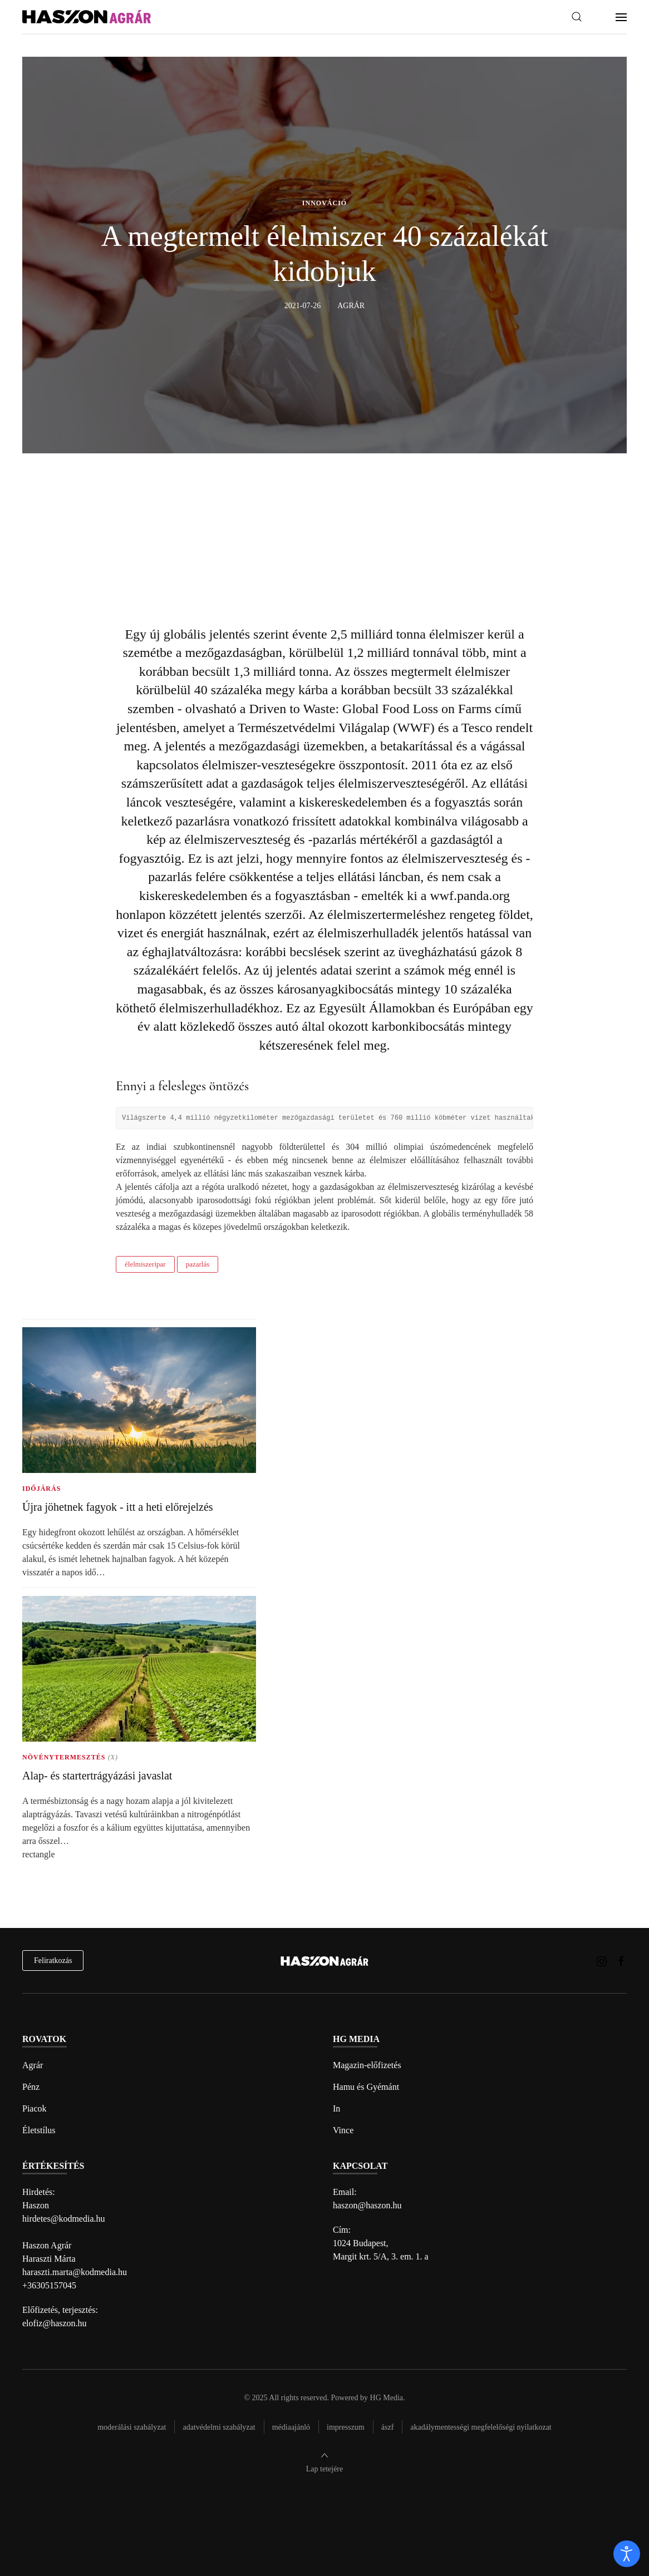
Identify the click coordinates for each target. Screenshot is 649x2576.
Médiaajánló (291, 2427)
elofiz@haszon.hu (54, 2323)
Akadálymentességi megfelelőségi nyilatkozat (480, 2427)
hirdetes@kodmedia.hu (63, 2218)
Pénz (31, 2087)
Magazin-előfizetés (367, 2065)
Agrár (32, 2065)
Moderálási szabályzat (131, 2427)
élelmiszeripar (145, 1264)
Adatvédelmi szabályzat (219, 2427)
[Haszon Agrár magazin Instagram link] (601, 1960)
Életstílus (39, 2130)
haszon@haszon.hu (367, 2205)
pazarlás (198, 1264)
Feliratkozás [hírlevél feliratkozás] (53, 1960)
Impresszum (346, 2427)
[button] (576, 16)
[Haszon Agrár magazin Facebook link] (621, 1960)
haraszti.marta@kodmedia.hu (74, 2272)
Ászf (387, 2427)
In (336, 2108)
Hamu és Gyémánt (366, 2087)
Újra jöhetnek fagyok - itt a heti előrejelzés (117, 1507)
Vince (343, 2130)
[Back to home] (86, 17)
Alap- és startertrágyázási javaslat (97, 1775)
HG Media (387, 2398)
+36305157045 (49, 2285)
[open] (626, 2553)
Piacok (34, 2108)
